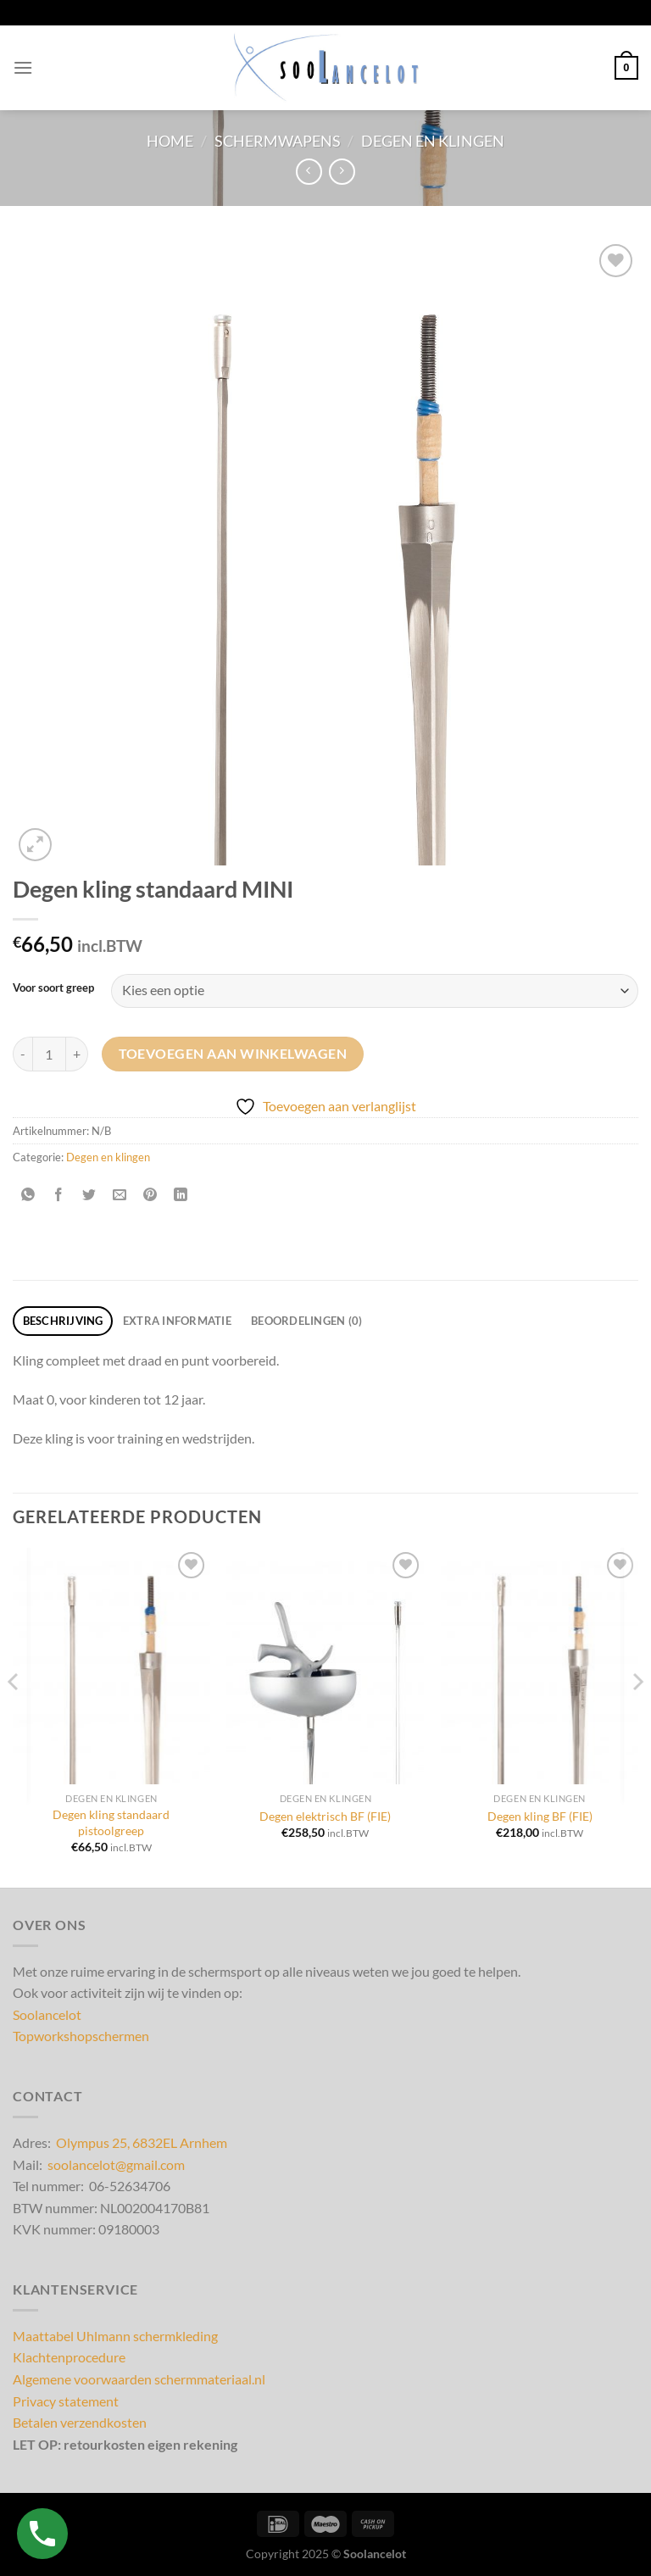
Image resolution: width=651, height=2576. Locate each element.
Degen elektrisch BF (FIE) (325, 1816)
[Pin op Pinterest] (150, 1196)
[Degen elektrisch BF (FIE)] (325, 1666)
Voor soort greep (53, 988)
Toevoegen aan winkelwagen (233, 1053)
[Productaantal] (49, 1054)
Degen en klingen (432, 140)
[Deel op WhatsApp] (28, 1196)
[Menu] (23, 67)
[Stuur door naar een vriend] (120, 1196)
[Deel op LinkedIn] (181, 1196)
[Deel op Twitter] (89, 1196)
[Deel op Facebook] (59, 1196)
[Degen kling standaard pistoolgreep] (111, 1666)
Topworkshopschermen (81, 2036)
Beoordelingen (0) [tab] (306, 1320)
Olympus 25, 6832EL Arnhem (141, 2142)
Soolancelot (47, 2014)
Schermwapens (277, 140)
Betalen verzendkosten (80, 2422)
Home (170, 140)
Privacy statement (66, 2401)
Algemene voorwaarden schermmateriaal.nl (139, 2379)
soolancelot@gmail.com (116, 2164)
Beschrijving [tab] (63, 1320)
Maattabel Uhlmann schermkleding (115, 2336)
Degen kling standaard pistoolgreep (111, 1822)
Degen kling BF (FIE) (540, 1816)
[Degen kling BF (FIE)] (539, 1666)
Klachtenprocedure (69, 2357)
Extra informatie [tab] (177, 1320)
